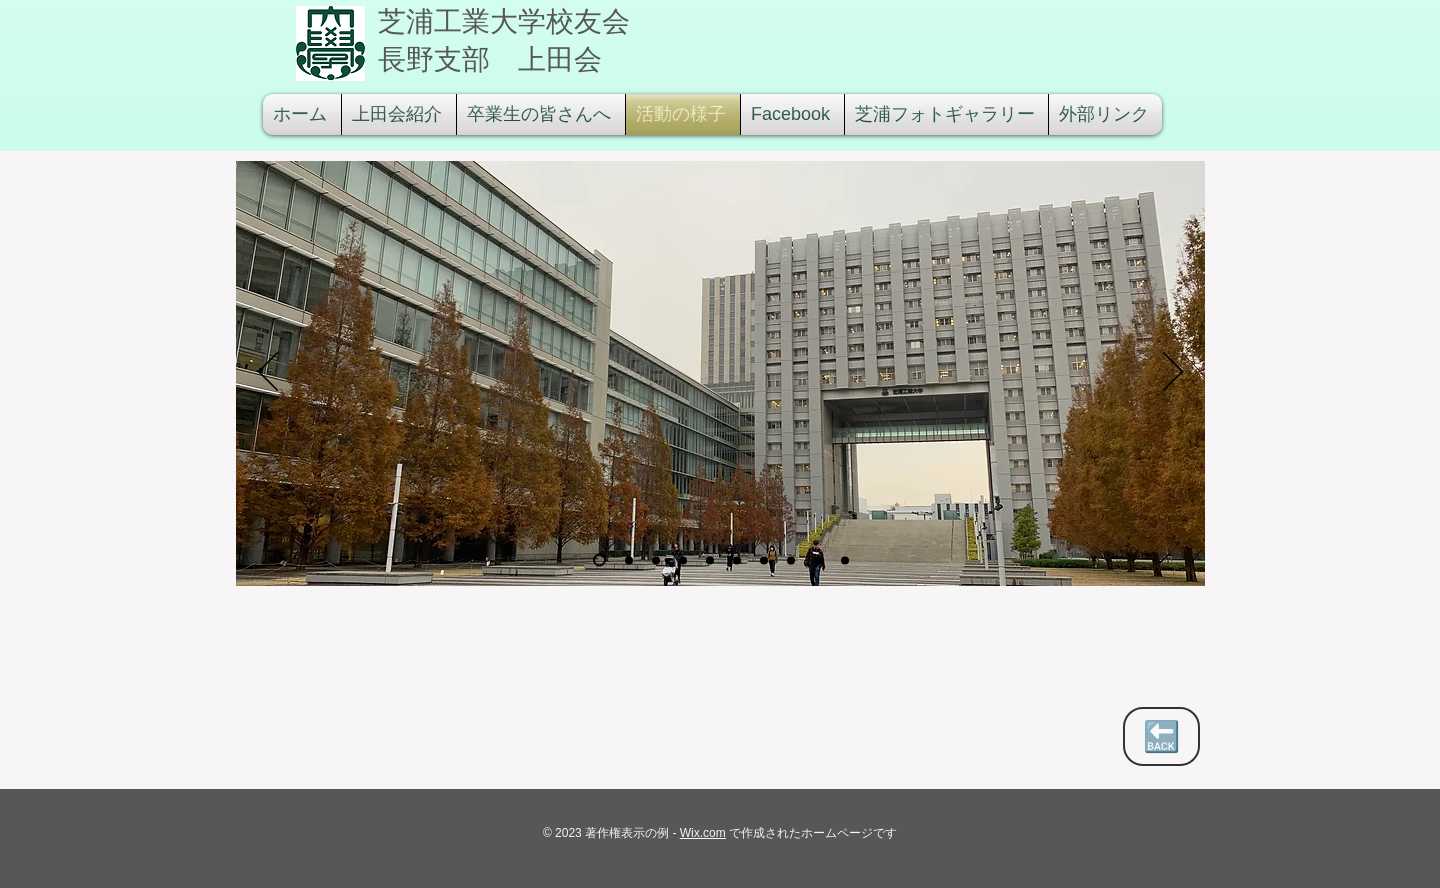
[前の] (268, 373)
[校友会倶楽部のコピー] (845, 560)
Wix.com (703, 833)
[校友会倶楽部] (818, 560)
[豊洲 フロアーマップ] (629, 560)
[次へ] (1173, 373)
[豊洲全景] (599, 560)
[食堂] (764, 560)
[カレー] (791, 560)
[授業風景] (683, 560)
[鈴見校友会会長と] (710, 560)
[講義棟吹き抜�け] (656, 560)
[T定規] (737, 560)
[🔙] (1161, 736)
